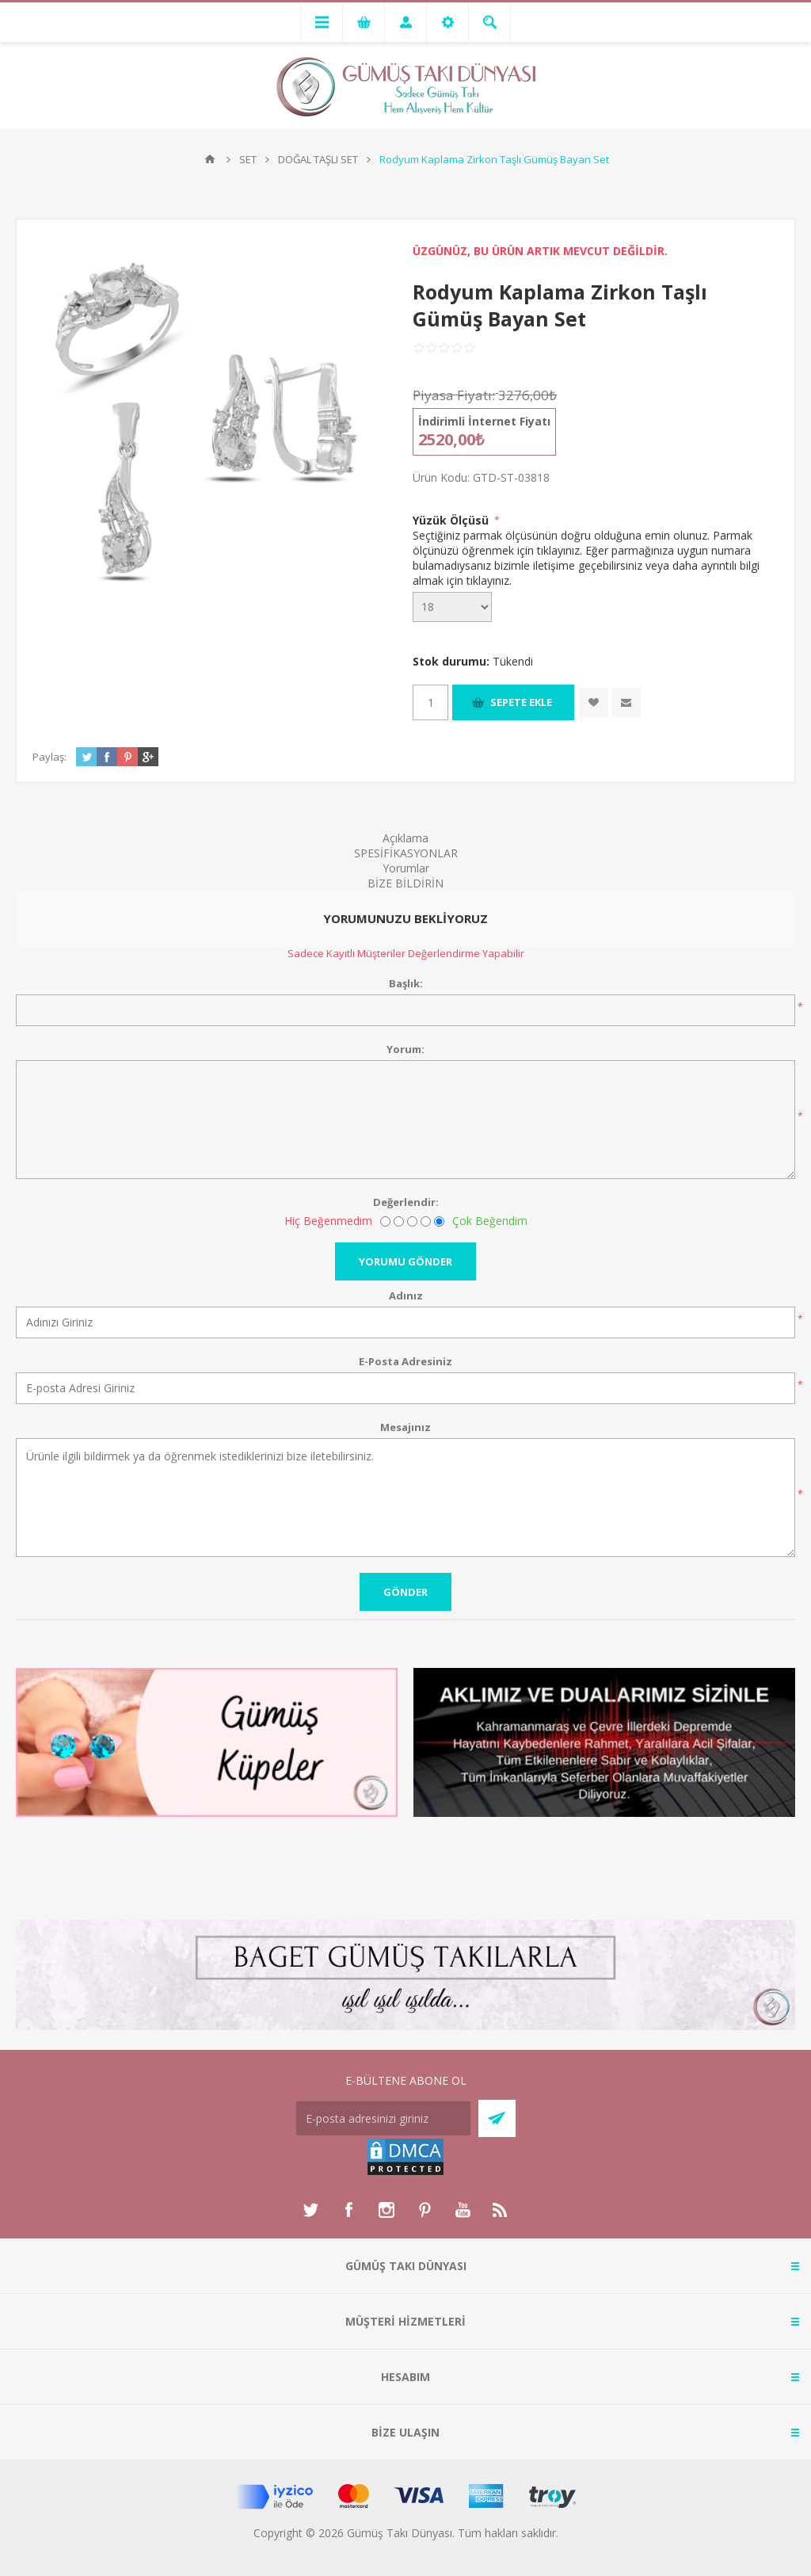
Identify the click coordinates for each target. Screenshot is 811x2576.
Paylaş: (49, 757)
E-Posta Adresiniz (405, 1361)
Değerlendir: (406, 1202)
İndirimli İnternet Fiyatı (484, 421)
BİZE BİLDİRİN (405, 883)
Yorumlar (406, 868)
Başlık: (406, 983)
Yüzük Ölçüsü (452, 520)
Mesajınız (405, 1427)
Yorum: (405, 1049)
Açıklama (405, 837)
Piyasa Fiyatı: (454, 395)
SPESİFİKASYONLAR (406, 853)
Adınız (406, 1295)
